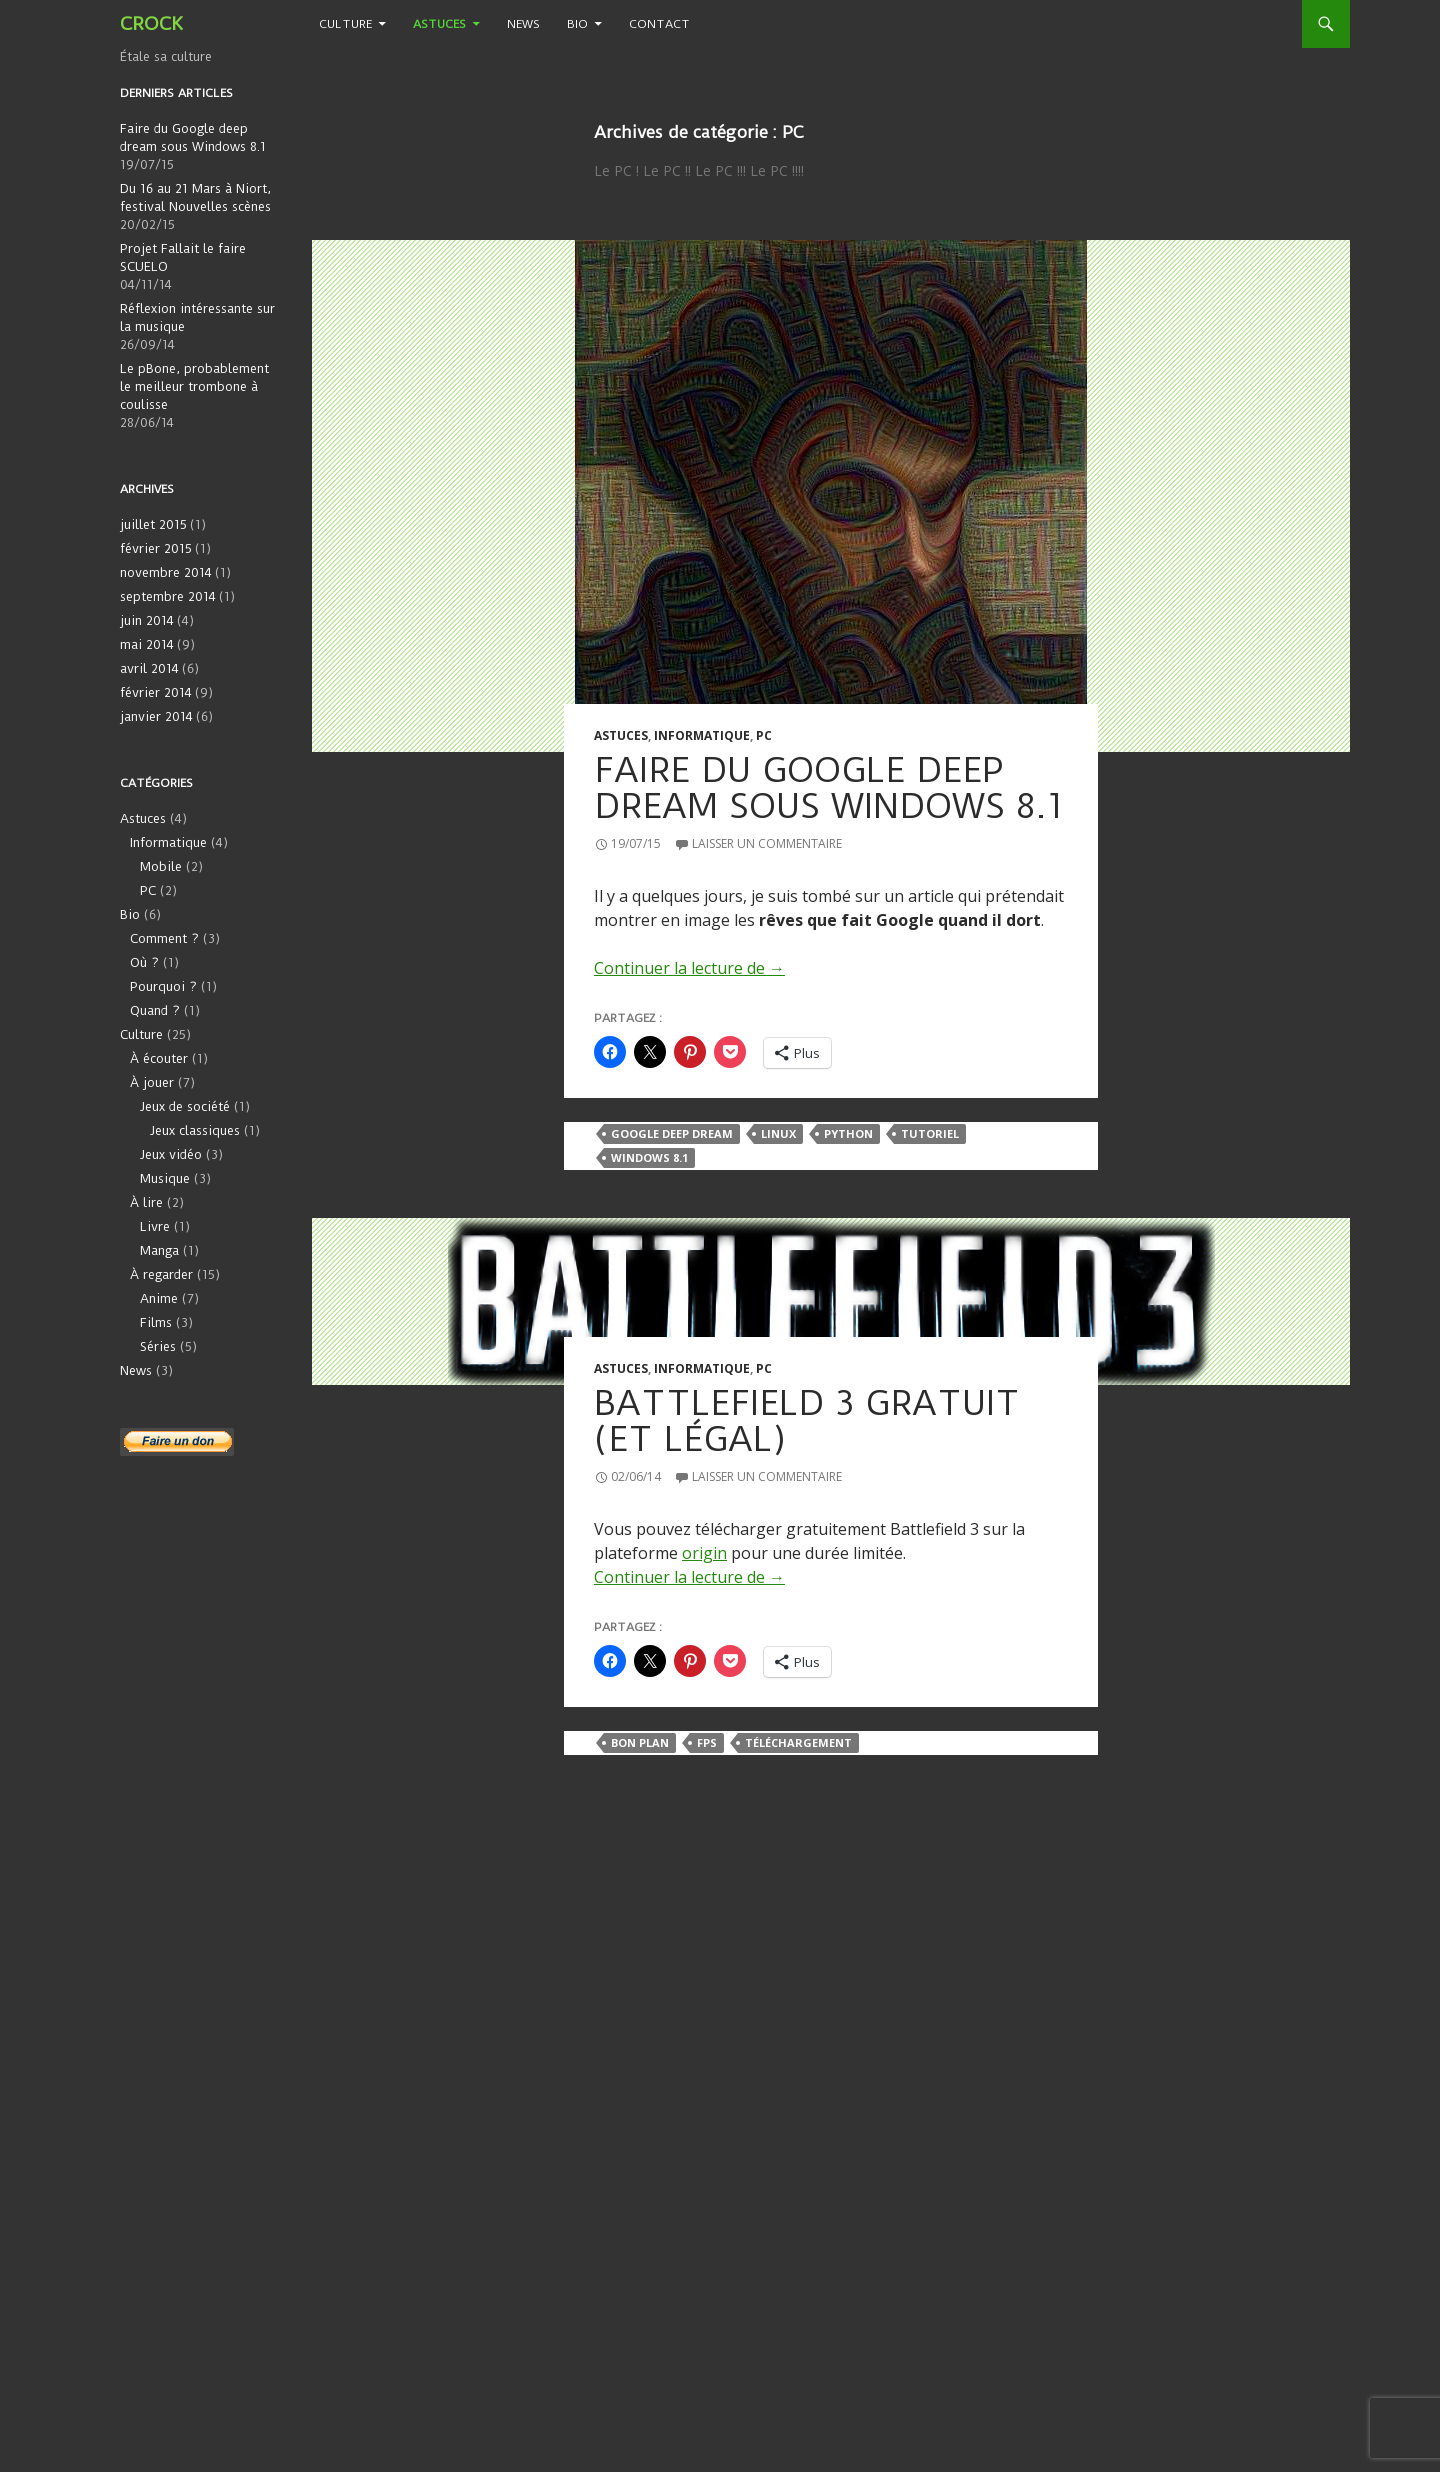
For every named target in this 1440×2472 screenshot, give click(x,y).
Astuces (439, 24)
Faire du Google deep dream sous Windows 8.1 (828, 788)
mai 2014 (147, 644)
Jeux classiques (195, 1130)
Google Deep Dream (672, 1133)
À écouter (159, 1058)
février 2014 (156, 692)
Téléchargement (798, 1742)
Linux (778, 1133)
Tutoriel (930, 1133)
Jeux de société (185, 1106)
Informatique (702, 735)
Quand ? (155, 1010)
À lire (146, 1202)
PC (764, 735)
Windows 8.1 (649, 1157)
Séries (158, 1346)
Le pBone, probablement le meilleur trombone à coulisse (194, 386)
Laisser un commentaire (767, 843)
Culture (345, 24)
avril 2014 (149, 668)
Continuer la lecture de (689, 968)
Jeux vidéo (171, 1154)
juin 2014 (147, 620)
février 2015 (156, 548)
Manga (159, 1250)
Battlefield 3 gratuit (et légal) (807, 1421)
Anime (159, 1298)
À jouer (152, 1082)
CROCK (151, 23)
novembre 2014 (166, 572)
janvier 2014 (156, 716)
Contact (659, 24)
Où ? (144, 962)
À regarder (161, 1274)
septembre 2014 (168, 596)
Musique (165, 1178)
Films (156, 1322)
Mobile (161, 866)
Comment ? (164, 938)
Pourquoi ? (163, 986)
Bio (577, 24)
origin (704, 1553)
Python (848, 1133)
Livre (155, 1226)
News (523, 24)
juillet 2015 (153, 524)
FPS (707, 1742)
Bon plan (640, 1742)
